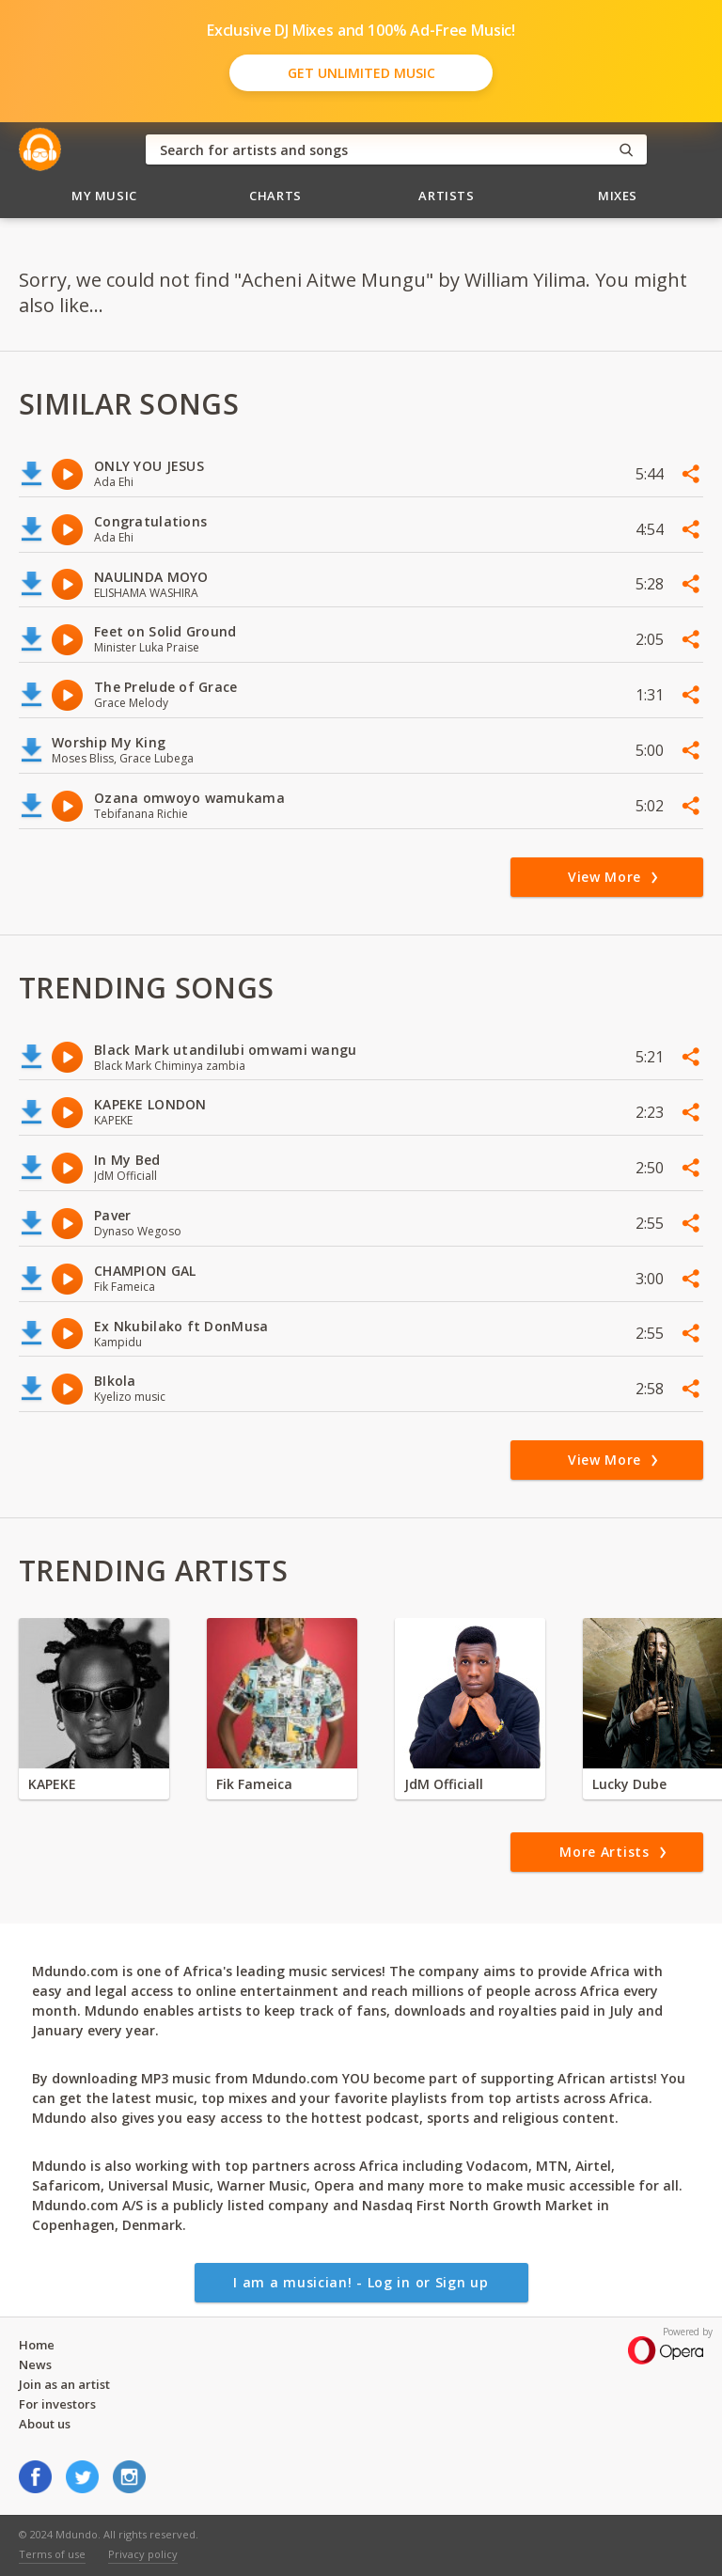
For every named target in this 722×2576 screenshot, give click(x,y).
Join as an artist (64, 2384)
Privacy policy (143, 2554)
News (35, 2364)
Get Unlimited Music (361, 73)
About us (45, 2423)
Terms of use (52, 2554)
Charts (275, 195)
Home (37, 2344)
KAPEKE (52, 1784)
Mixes (617, 195)
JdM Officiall (443, 1784)
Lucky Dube (629, 1784)
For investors (57, 2403)
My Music (104, 195)
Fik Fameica (254, 1784)
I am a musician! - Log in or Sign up (360, 2282)
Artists (446, 195)
